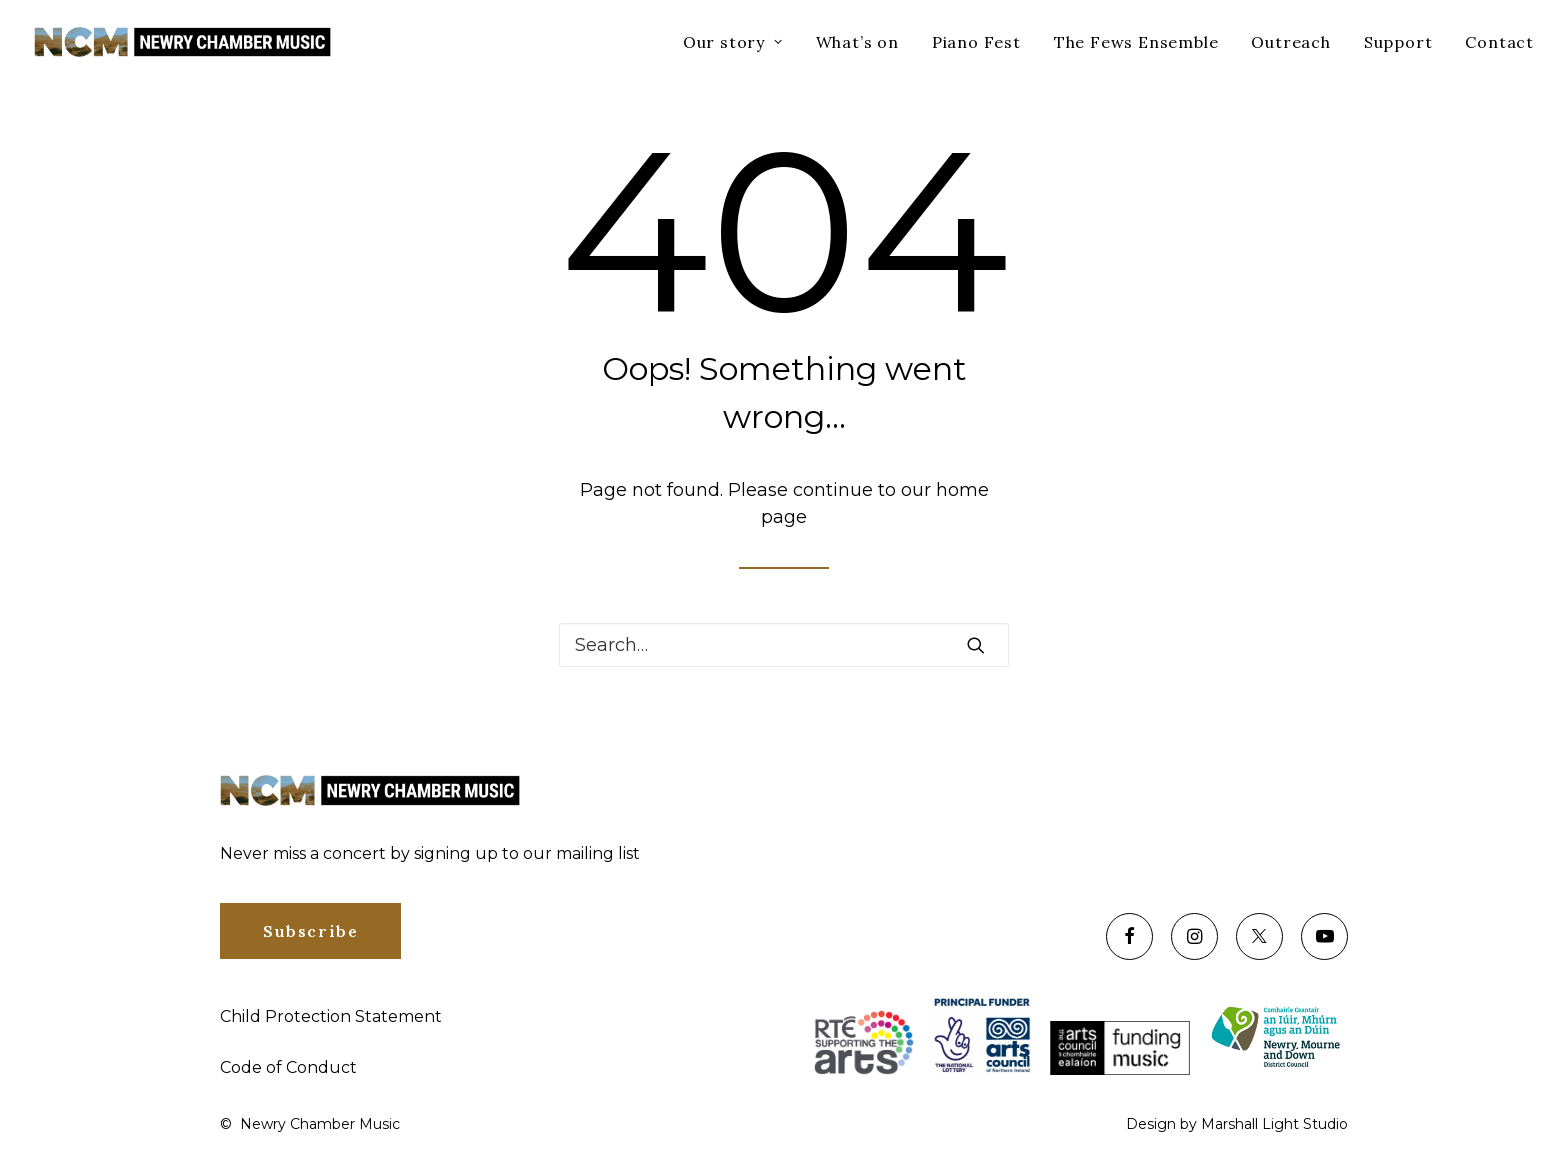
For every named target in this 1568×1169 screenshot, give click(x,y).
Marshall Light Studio (1274, 1124)
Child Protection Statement (331, 1016)
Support (1398, 42)
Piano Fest (976, 42)
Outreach (1290, 42)
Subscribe (310, 931)
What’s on (857, 42)
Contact (1499, 42)
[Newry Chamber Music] (182, 42)
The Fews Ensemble (1136, 42)
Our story (733, 42)
